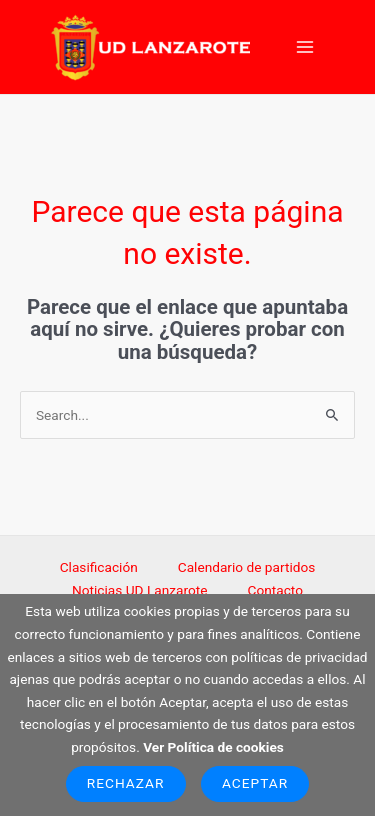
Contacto (275, 590)
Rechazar (126, 783)
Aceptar (255, 783)
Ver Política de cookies (213, 747)
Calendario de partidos (247, 567)
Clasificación (99, 567)
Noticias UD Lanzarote (140, 590)
